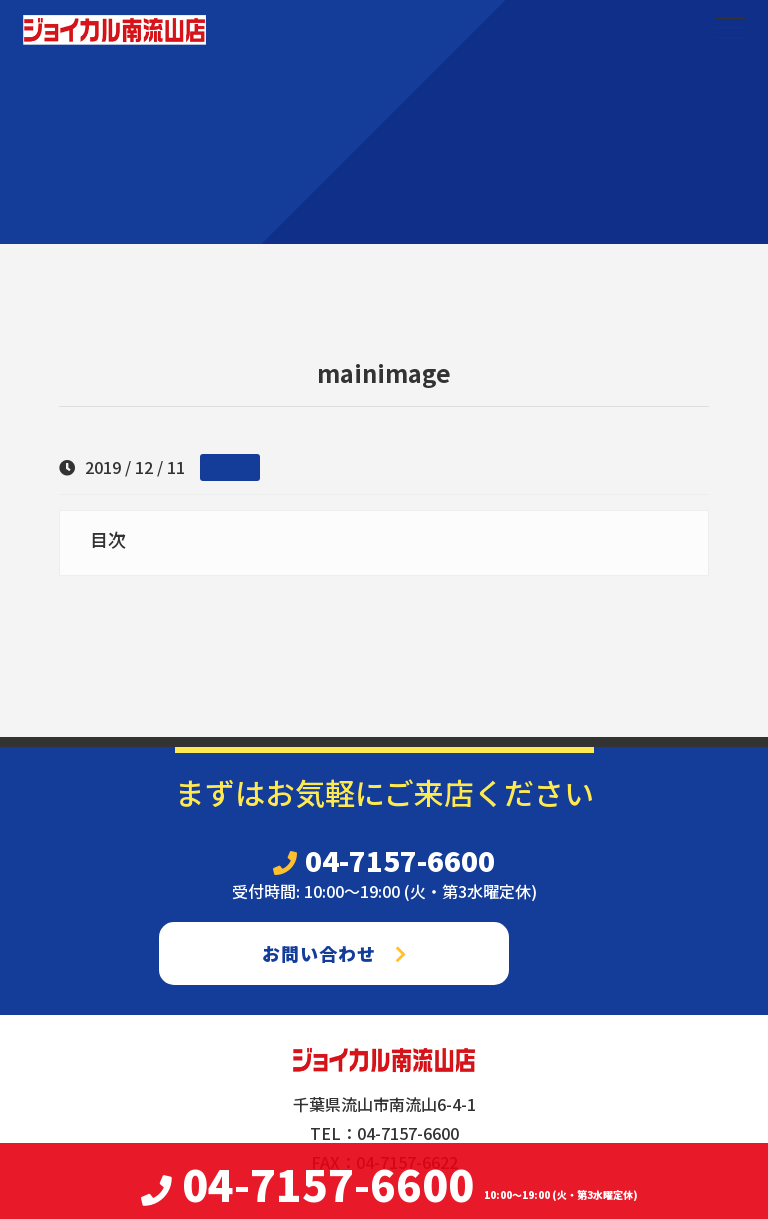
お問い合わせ (334, 953)
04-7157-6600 (384, 860)
